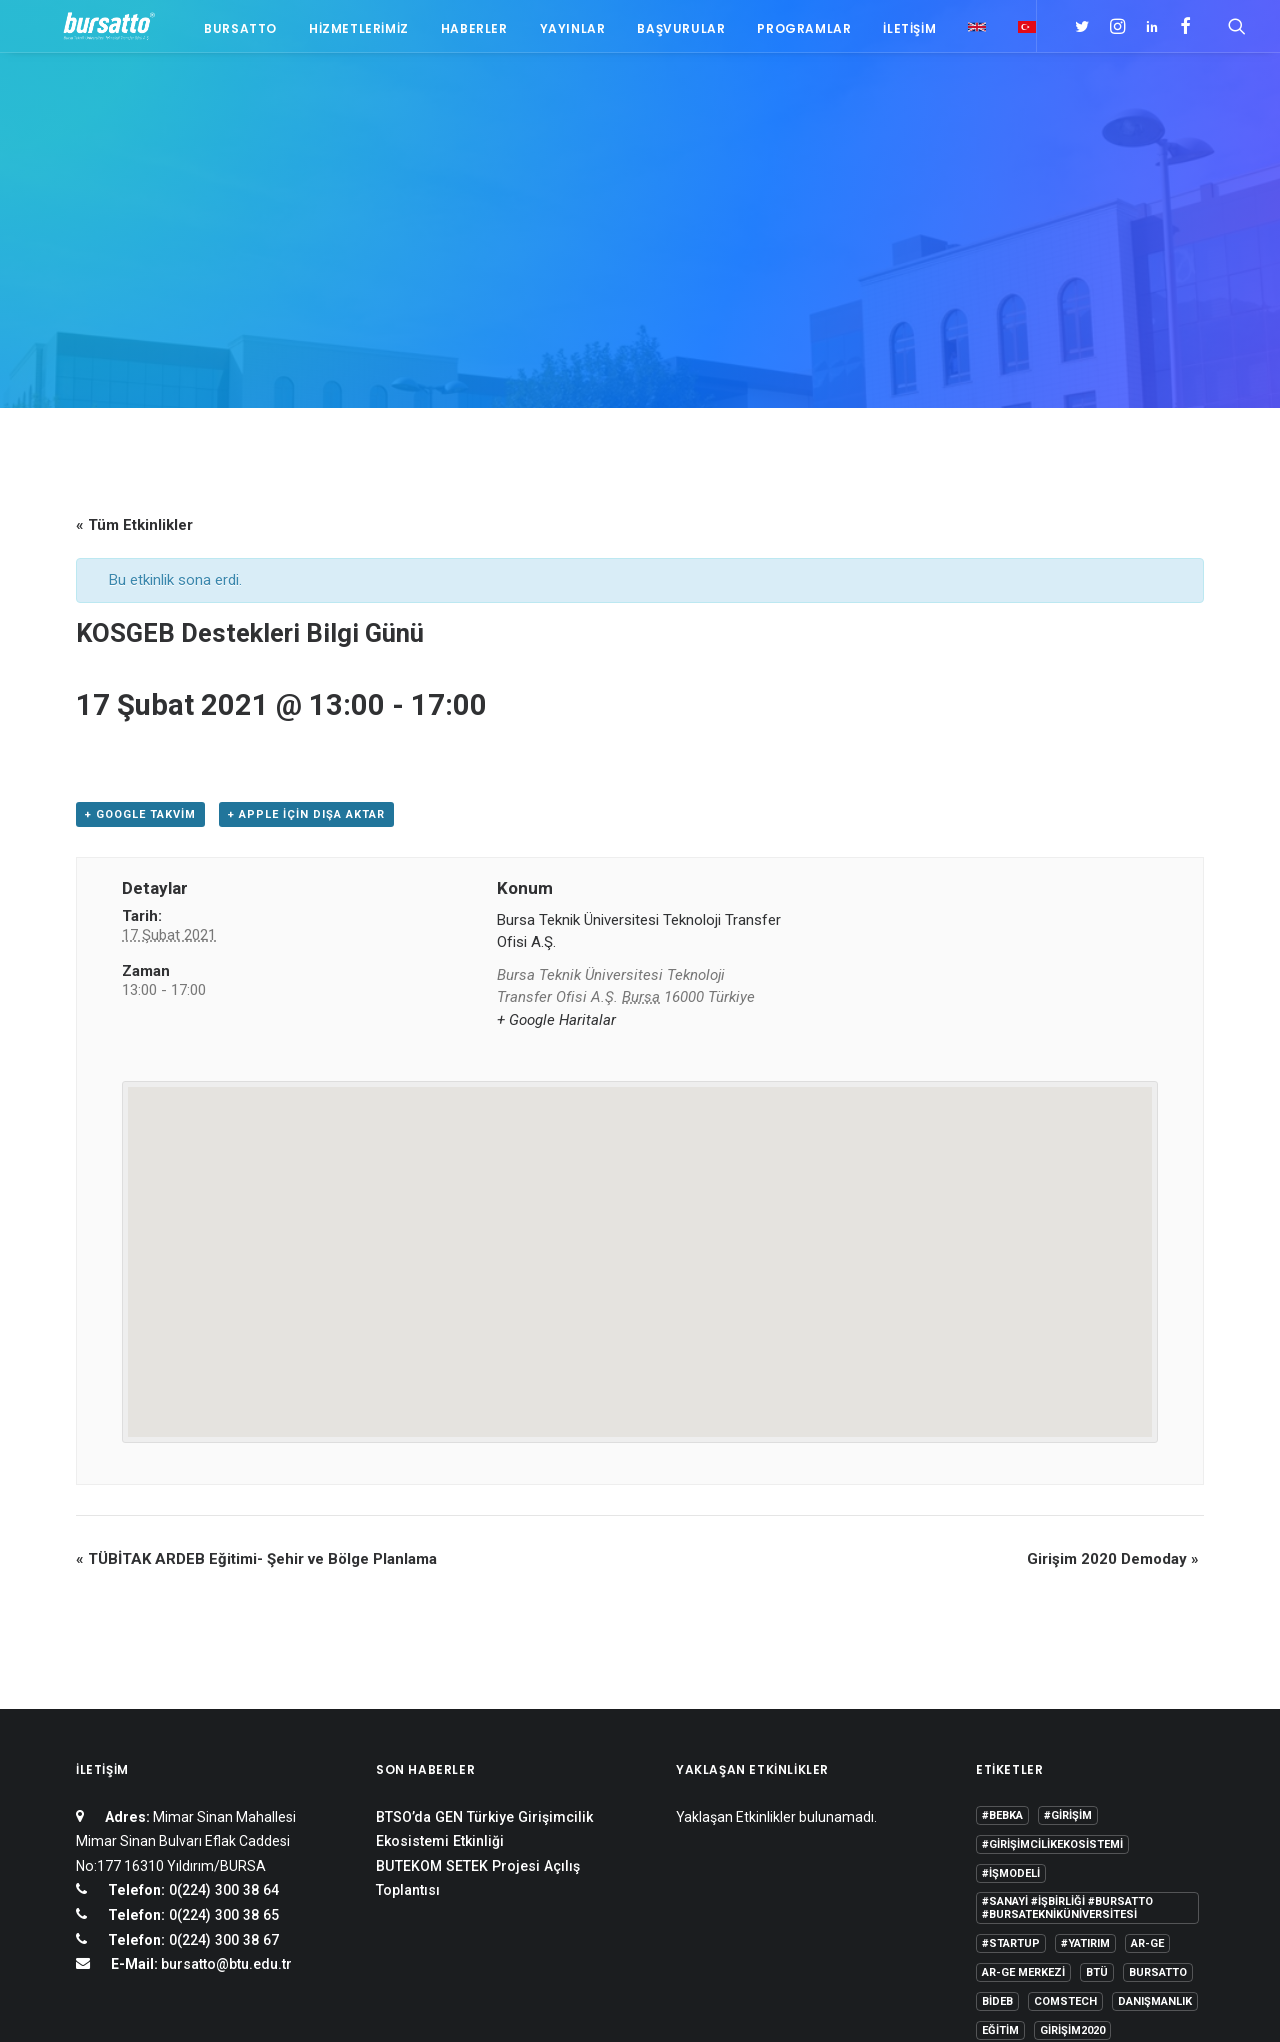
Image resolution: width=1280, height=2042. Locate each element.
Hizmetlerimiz (349, 32)
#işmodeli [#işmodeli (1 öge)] (1011, 1626)
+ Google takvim (140, 567)
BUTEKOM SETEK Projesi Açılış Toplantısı (478, 1631)
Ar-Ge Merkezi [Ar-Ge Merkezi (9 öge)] (1023, 1725)
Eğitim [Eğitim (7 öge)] (1000, 1783)
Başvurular (671, 32)
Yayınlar (563, 32)
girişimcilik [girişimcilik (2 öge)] (1016, 1812)
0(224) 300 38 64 (222, 1643)
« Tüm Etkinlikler (134, 278)
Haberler (464, 32)
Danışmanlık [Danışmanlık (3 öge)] (1155, 1754)
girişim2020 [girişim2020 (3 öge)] (1072, 1783)
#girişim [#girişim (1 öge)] (1068, 1568)
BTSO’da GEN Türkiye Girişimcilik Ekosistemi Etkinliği (484, 1582)
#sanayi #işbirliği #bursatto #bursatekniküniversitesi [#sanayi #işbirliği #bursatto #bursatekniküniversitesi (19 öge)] (1067, 1661)
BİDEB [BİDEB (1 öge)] (997, 1754)
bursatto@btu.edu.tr (226, 1717)
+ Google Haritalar (556, 773)
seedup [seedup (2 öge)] (1149, 1812)
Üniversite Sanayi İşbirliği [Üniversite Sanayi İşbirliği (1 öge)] (1059, 1870)
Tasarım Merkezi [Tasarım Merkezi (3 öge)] (1031, 1841)
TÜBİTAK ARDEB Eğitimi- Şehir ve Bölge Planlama (256, 1312)
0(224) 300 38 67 (222, 1693)
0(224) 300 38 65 (222, 1668)
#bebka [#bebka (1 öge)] (1002, 1568)
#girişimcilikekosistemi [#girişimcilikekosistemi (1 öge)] (1052, 1597)
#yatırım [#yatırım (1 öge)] (1085, 1696)
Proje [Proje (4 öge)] (1088, 1812)
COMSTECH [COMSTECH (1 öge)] (1065, 1754)
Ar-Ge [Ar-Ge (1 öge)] (1147, 1696)
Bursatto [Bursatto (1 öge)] (1158, 1725)
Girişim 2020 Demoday (1113, 1312)
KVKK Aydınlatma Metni (143, 2002)
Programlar (794, 32)
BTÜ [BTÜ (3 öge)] (1097, 1725)
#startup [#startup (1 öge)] (1011, 1696)
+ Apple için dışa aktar (306, 567)
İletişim (899, 32)
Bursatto (230, 32)
